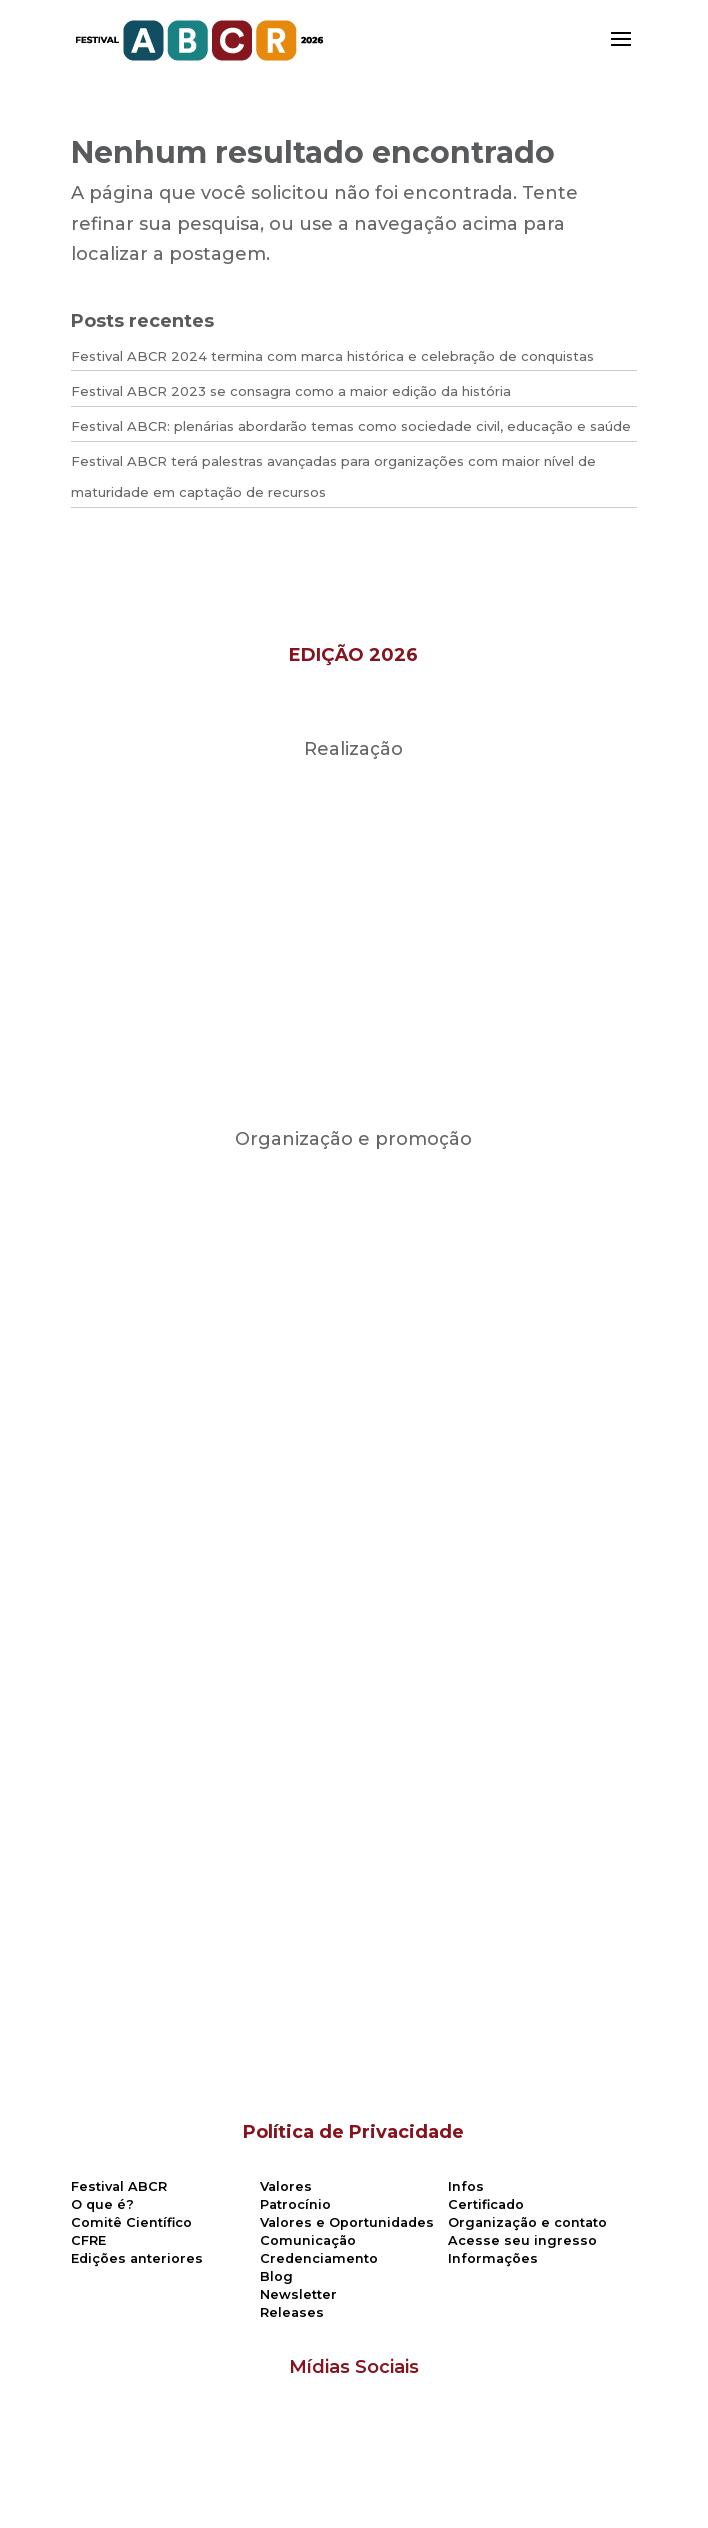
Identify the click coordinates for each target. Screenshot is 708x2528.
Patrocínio (295, 2204)
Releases (292, 2312)
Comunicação (308, 2240)
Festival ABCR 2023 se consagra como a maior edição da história (291, 391)
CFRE (88, 2240)
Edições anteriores (137, 2258)
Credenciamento (319, 2258)
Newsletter (298, 2294)
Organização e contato (527, 2222)
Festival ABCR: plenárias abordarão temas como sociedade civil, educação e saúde (351, 426)
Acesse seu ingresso (522, 2240)
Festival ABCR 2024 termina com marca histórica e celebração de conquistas (332, 356)
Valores (286, 2186)
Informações (493, 2258)
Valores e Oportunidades (347, 2222)
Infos (466, 2186)
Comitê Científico (131, 2222)
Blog (276, 2276)
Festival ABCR (119, 2186)
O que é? (102, 2204)
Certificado (486, 2204)
